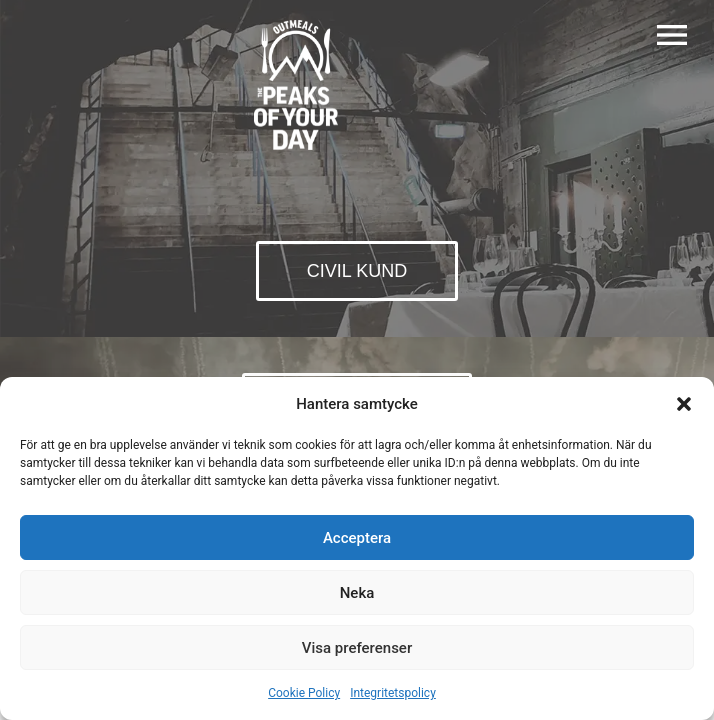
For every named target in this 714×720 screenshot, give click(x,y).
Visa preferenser (357, 648)
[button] (684, 404)
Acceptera (357, 538)
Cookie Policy (304, 693)
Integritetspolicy (393, 693)
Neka (357, 593)
